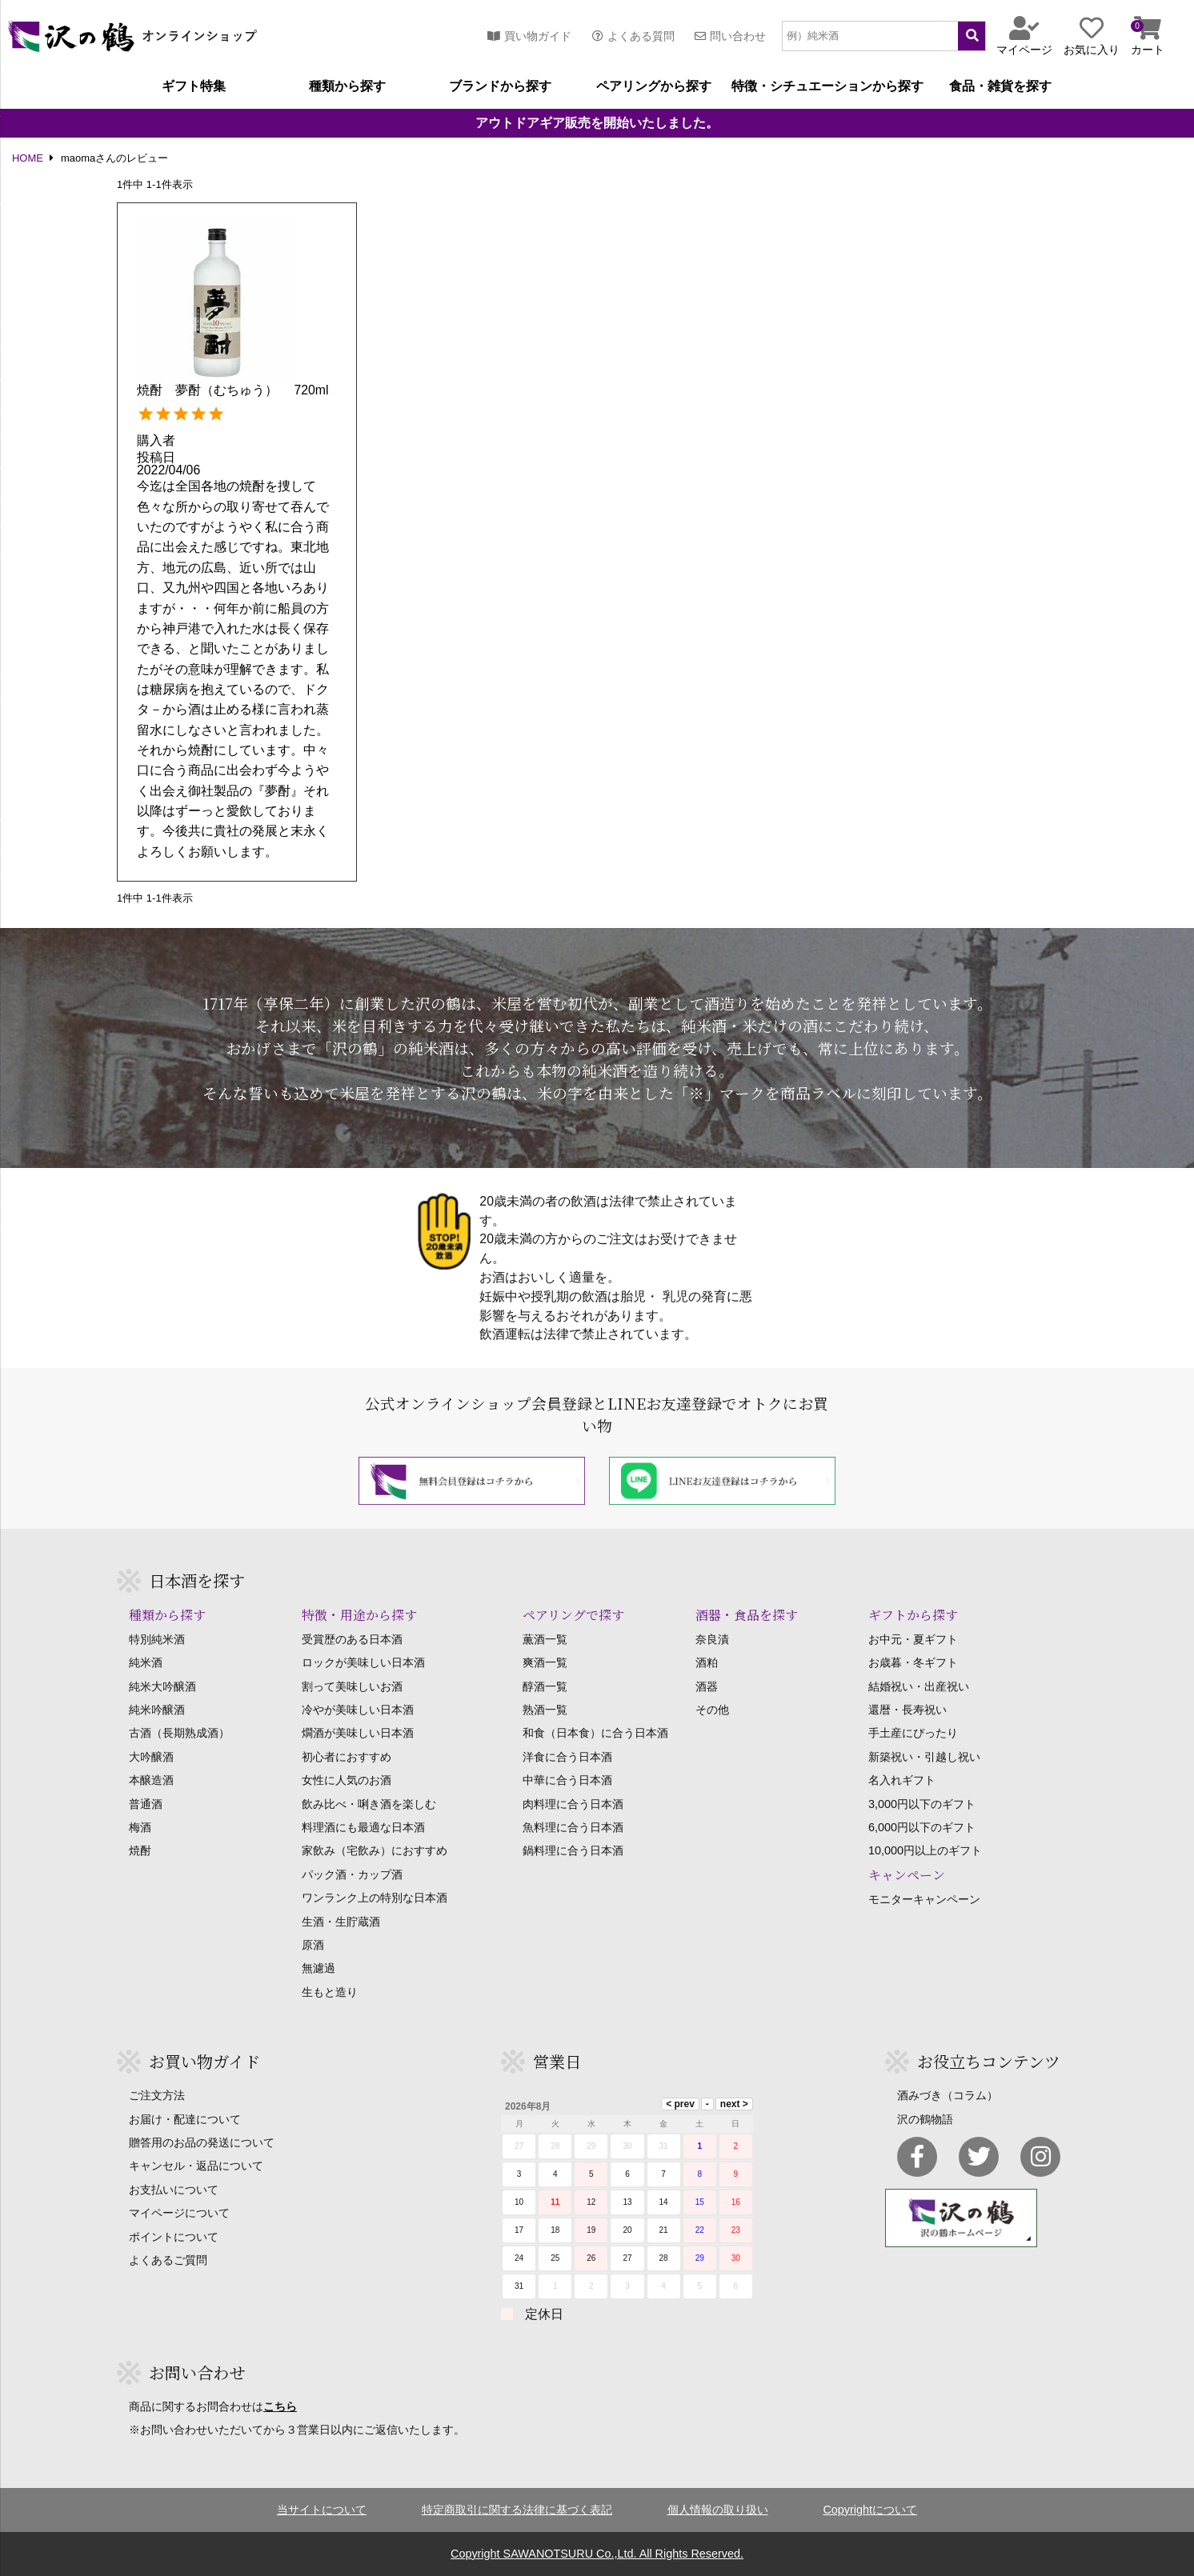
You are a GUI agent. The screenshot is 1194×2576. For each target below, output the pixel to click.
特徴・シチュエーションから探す (827, 86)
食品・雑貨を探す (1000, 86)
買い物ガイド (529, 36)
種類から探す (347, 86)
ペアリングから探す (653, 86)
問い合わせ (730, 36)
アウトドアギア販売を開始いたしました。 (597, 123)
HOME (27, 159)
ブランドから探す (500, 86)
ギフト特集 (194, 86)
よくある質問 (633, 36)
